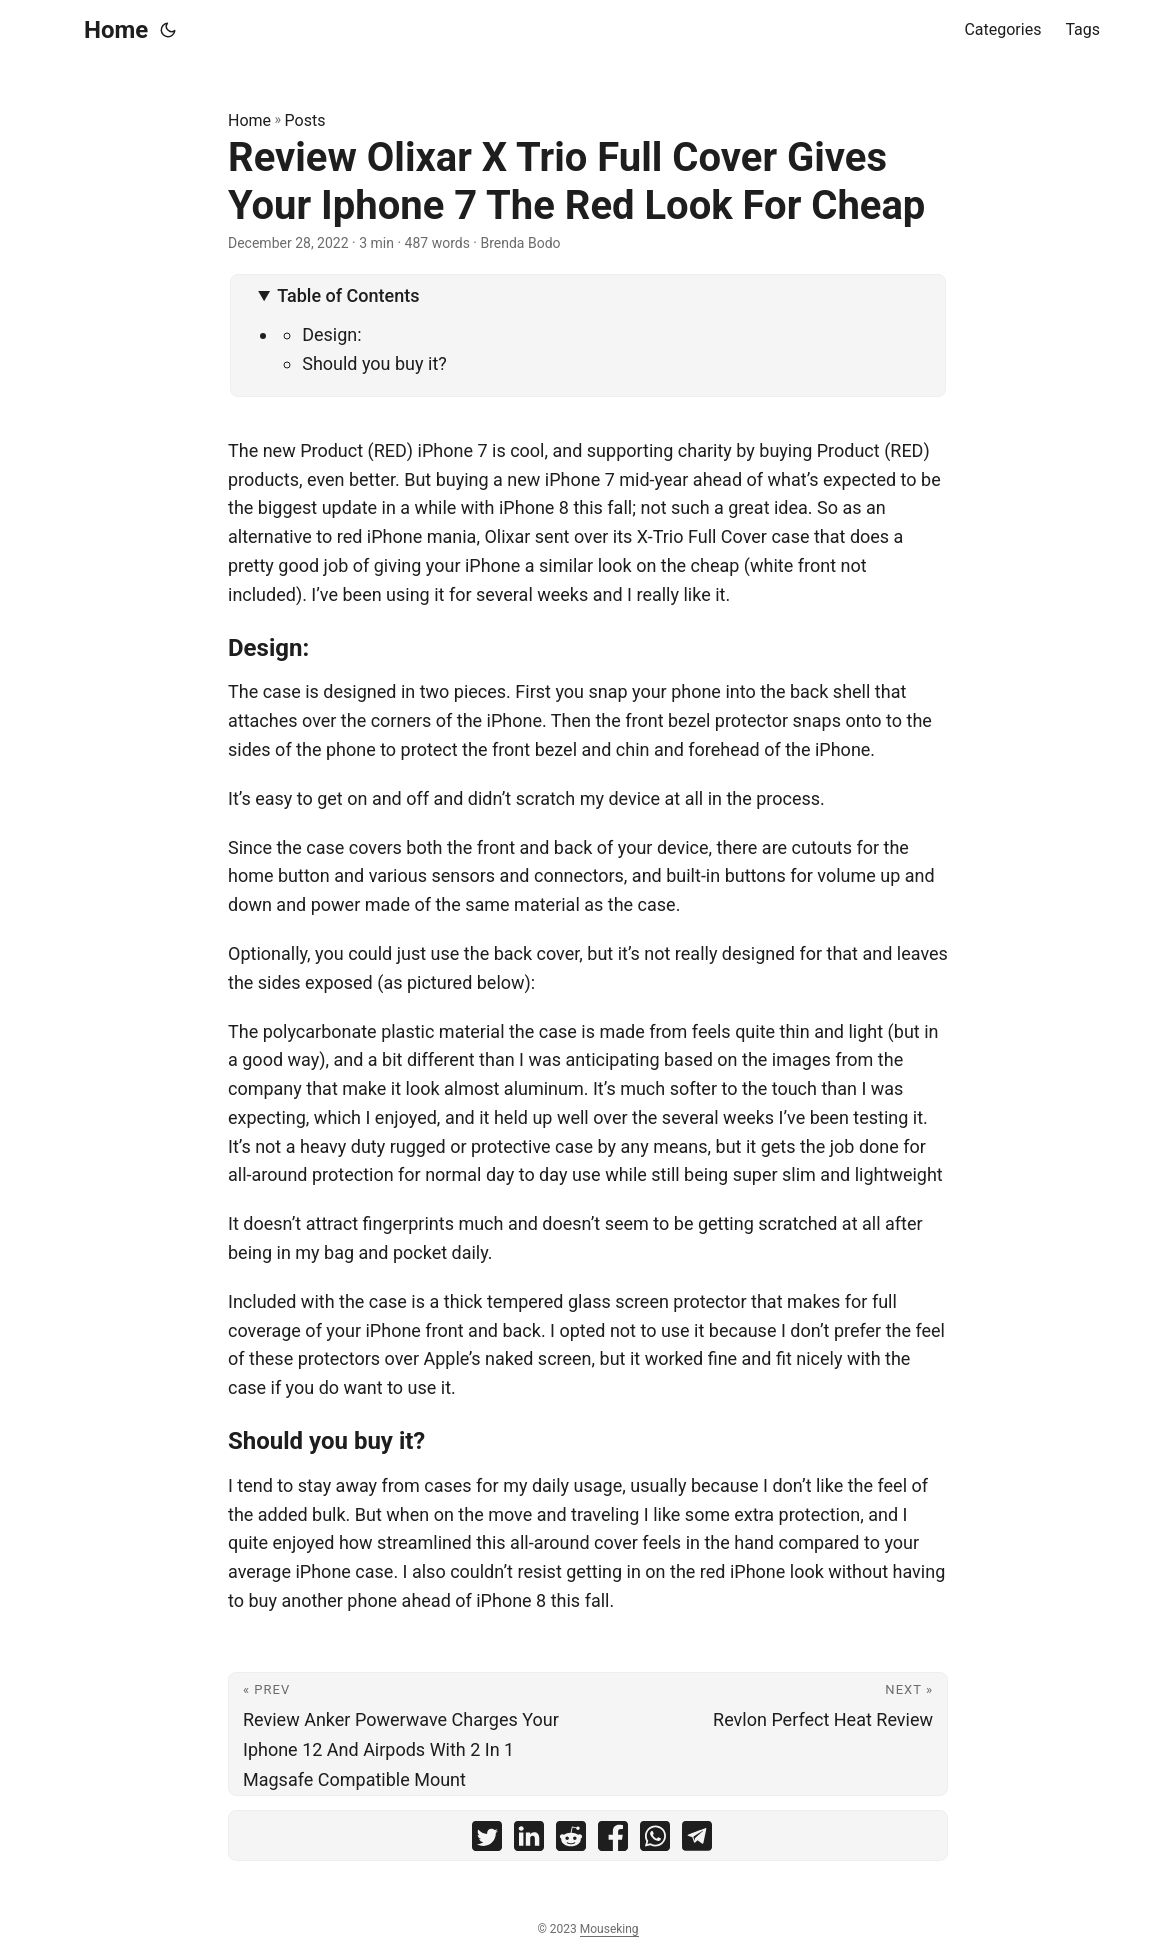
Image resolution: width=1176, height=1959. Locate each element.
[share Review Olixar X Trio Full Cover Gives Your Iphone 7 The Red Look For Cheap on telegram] (697, 1840)
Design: (331, 334)
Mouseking (609, 1929)
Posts (305, 120)
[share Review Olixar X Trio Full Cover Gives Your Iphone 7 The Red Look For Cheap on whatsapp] (655, 1840)
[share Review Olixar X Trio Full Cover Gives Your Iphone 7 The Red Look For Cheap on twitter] (487, 1840)
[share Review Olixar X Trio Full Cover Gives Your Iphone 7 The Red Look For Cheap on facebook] (613, 1840)
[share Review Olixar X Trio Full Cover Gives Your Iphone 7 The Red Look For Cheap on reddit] (571, 1840)
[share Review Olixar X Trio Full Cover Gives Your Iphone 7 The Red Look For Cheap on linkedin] (529, 1840)
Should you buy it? (374, 363)
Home (116, 30)
